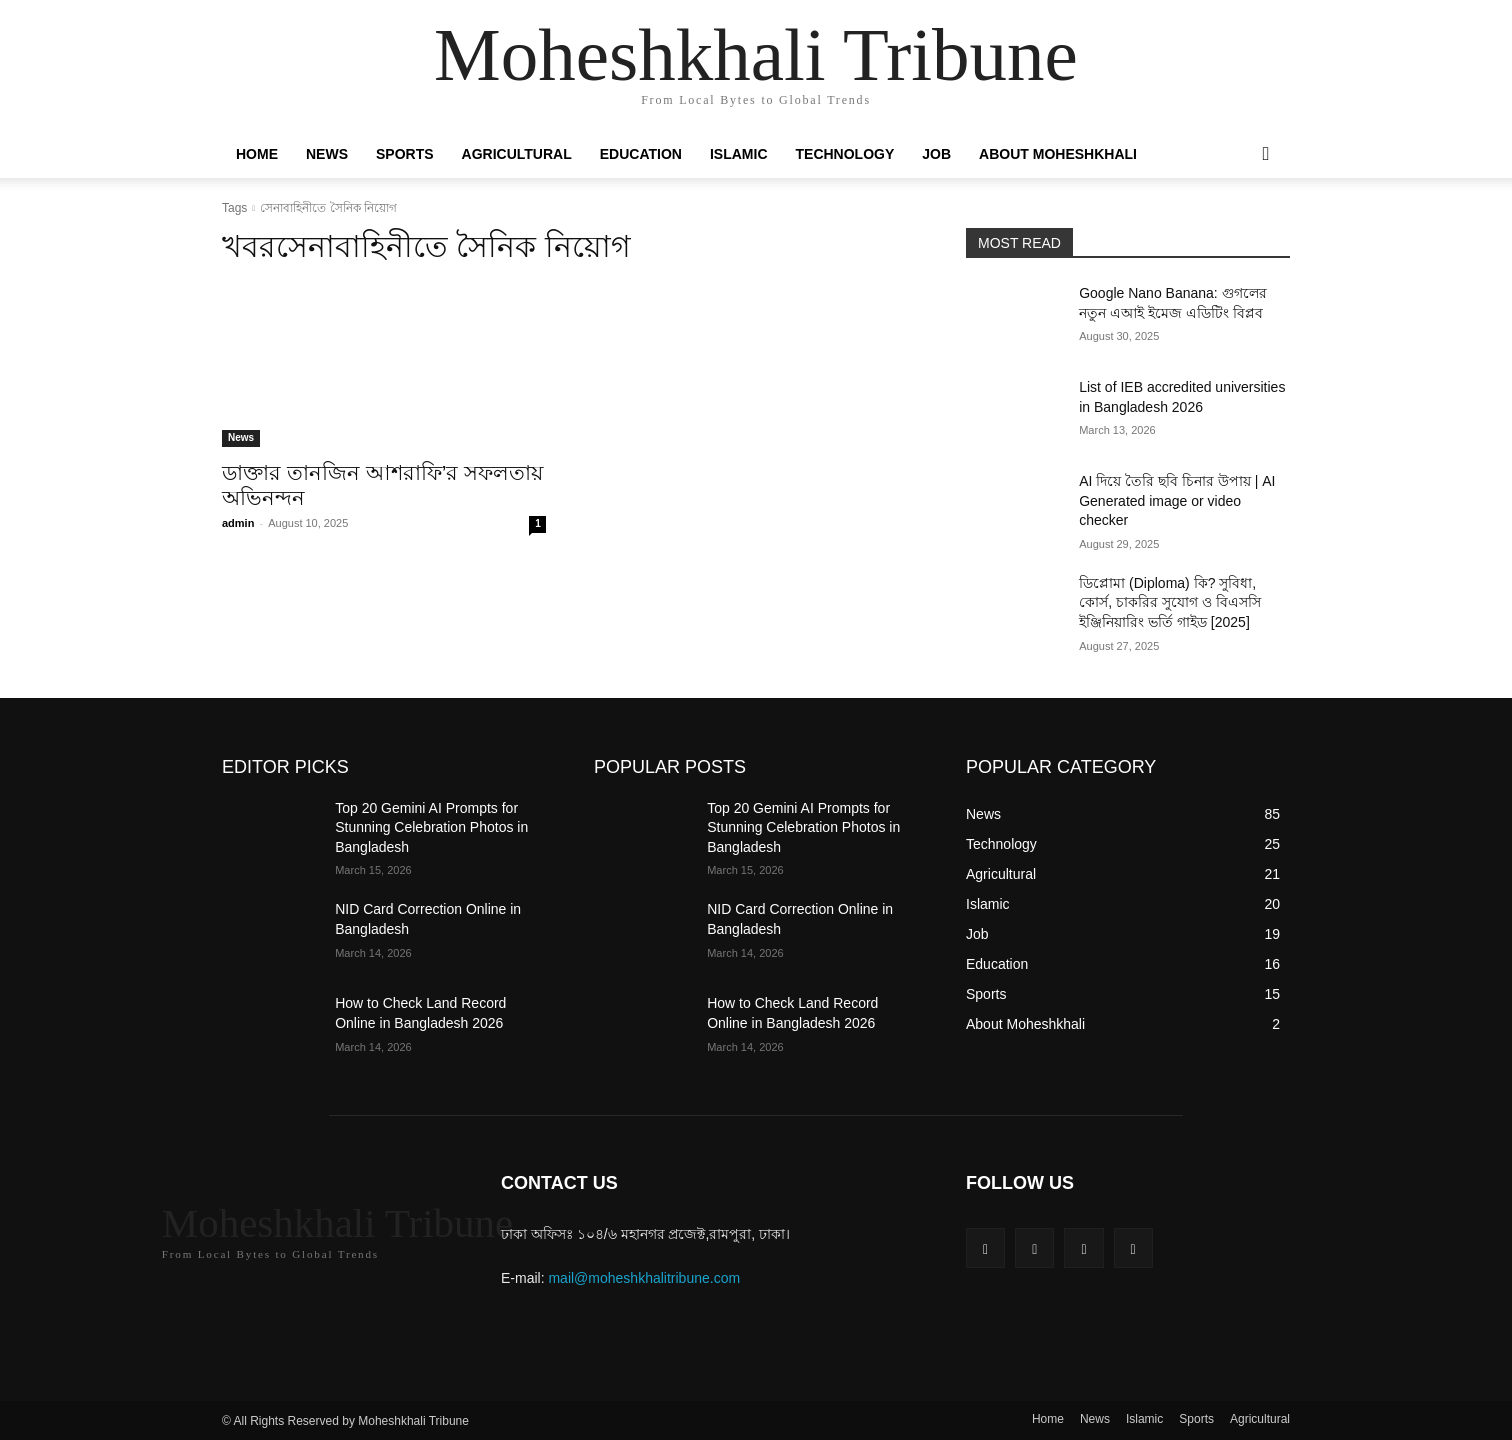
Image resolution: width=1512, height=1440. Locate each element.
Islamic (739, 154)
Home (257, 154)
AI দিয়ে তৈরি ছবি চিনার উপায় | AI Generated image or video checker (1177, 500)
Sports (405, 154)
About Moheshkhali (1058, 154)
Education (641, 154)
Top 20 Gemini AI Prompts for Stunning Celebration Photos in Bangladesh (431, 827)
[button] (1266, 155)
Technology (845, 154)
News (327, 154)
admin (238, 523)
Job (936, 154)
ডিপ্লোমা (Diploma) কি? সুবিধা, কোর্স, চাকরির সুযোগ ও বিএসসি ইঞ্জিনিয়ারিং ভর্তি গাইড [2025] (1169, 602)
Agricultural (517, 154)
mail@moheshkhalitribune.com (644, 1278)
